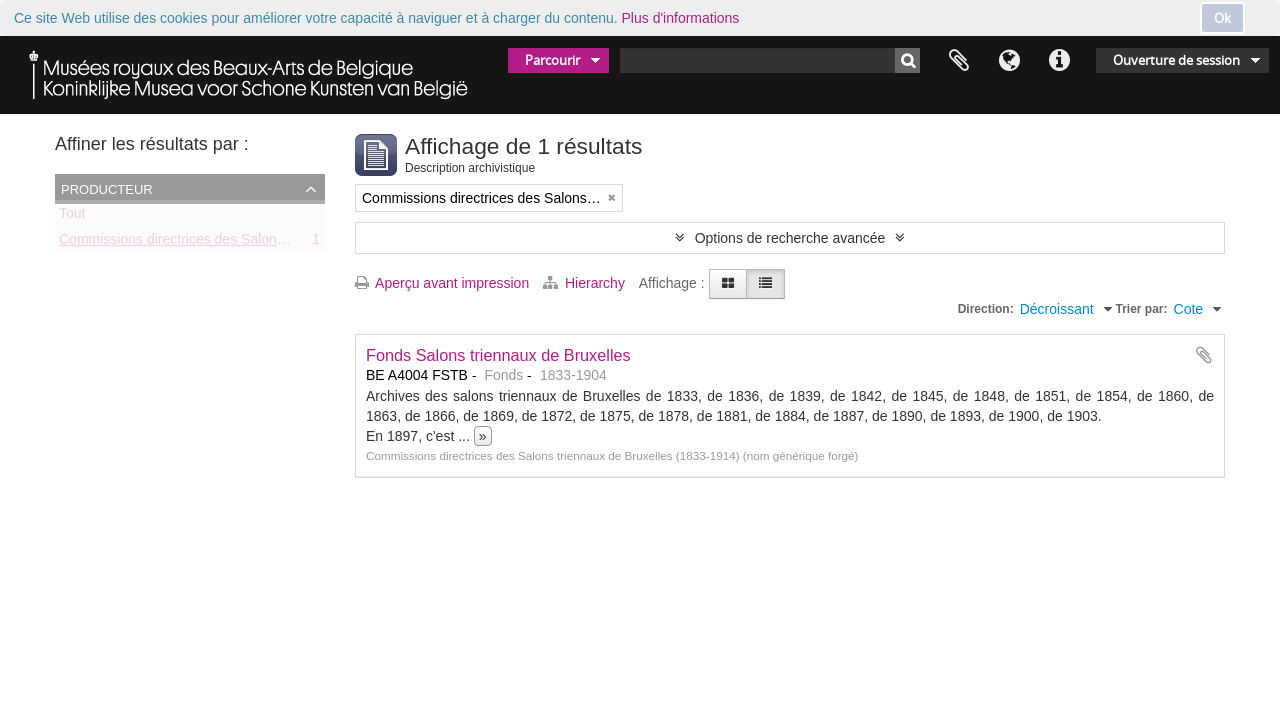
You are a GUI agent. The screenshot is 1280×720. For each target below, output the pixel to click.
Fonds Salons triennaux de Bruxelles (498, 355)
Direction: (986, 309)
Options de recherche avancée (790, 238)
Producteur (107, 188)
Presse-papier (959, 61)
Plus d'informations (681, 18)
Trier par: (1142, 309)
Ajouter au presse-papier (1204, 355)
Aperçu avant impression (442, 283)
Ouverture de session (1176, 60)
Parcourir (552, 60)
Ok (1222, 18)
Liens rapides (1059, 61)
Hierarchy (586, 283)
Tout (72, 217)
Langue (1009, 61)
